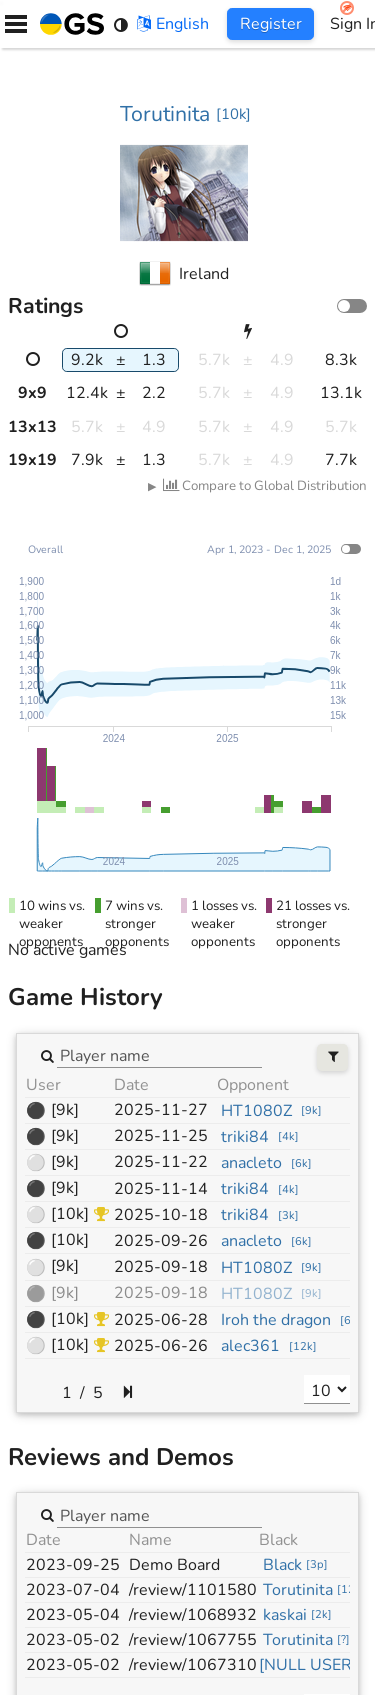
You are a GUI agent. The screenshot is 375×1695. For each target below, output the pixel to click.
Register (271, 24)
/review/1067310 (193, 1665)
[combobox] (159, 1055)
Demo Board (174, 1565)
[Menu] (16, 24)
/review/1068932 (193, 1615)
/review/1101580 (193, 1590)
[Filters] (332, 1057)
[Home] (68, 24)
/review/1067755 (193, 1640)
